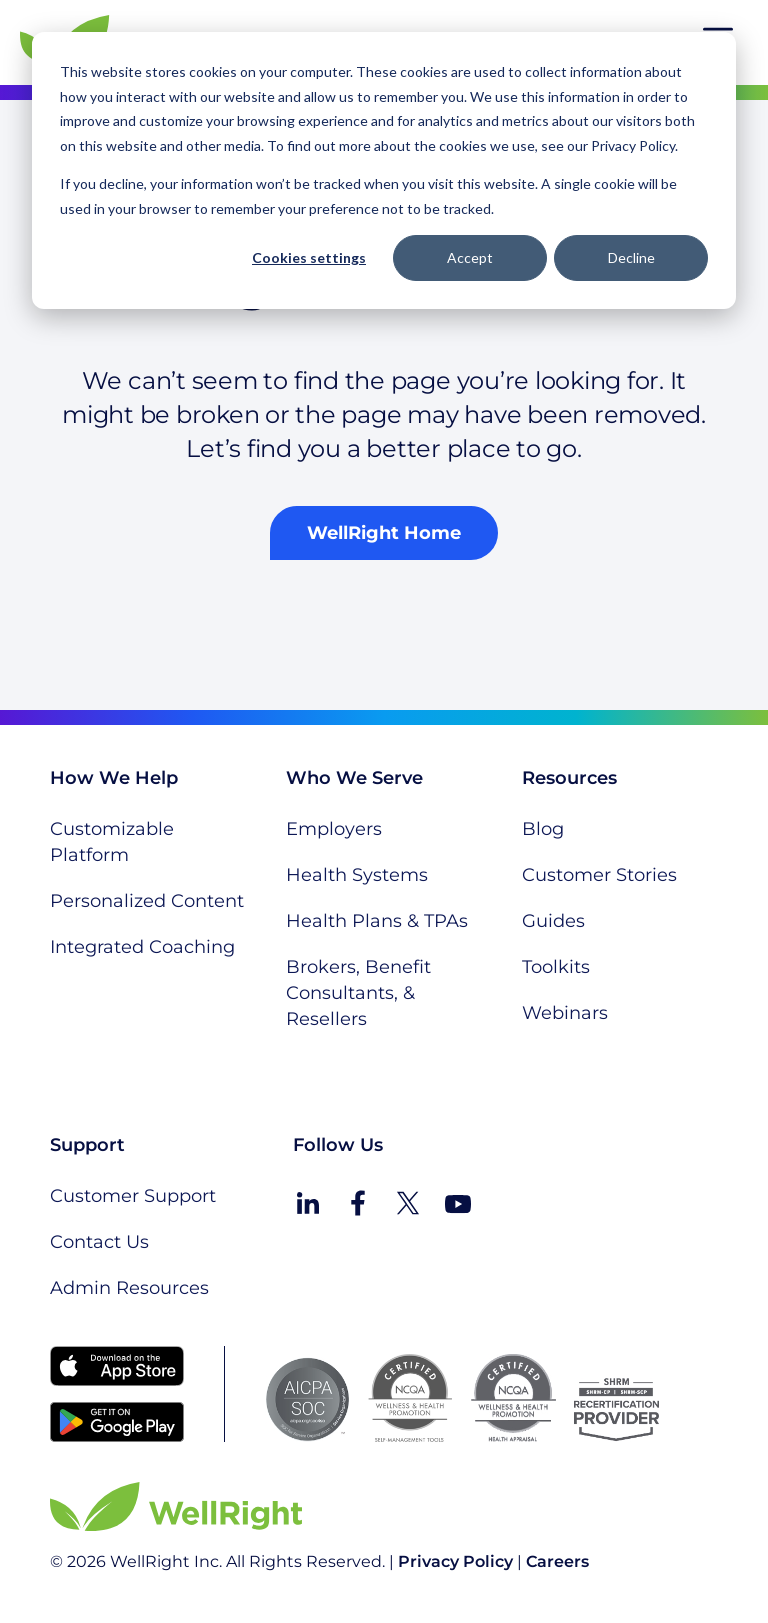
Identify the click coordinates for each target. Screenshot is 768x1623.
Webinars (565, 1013)
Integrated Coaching (142, 947)
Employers (334, 829)
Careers (557, 1561)
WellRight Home (384, 533)
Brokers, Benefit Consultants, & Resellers (358, 993)
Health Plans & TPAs (377, 921)
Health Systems (357, 875)
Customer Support (133, 1196)
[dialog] (384, 170)
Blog (543, 829)
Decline (631, 257)
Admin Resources (129, 1288)
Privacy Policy (455, 1561)
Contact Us (99, 1242)
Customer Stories (599, 875)
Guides (553, 921)
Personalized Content (147, 901)
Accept (470, 257)
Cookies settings (309, 257)
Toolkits (556, 967)
